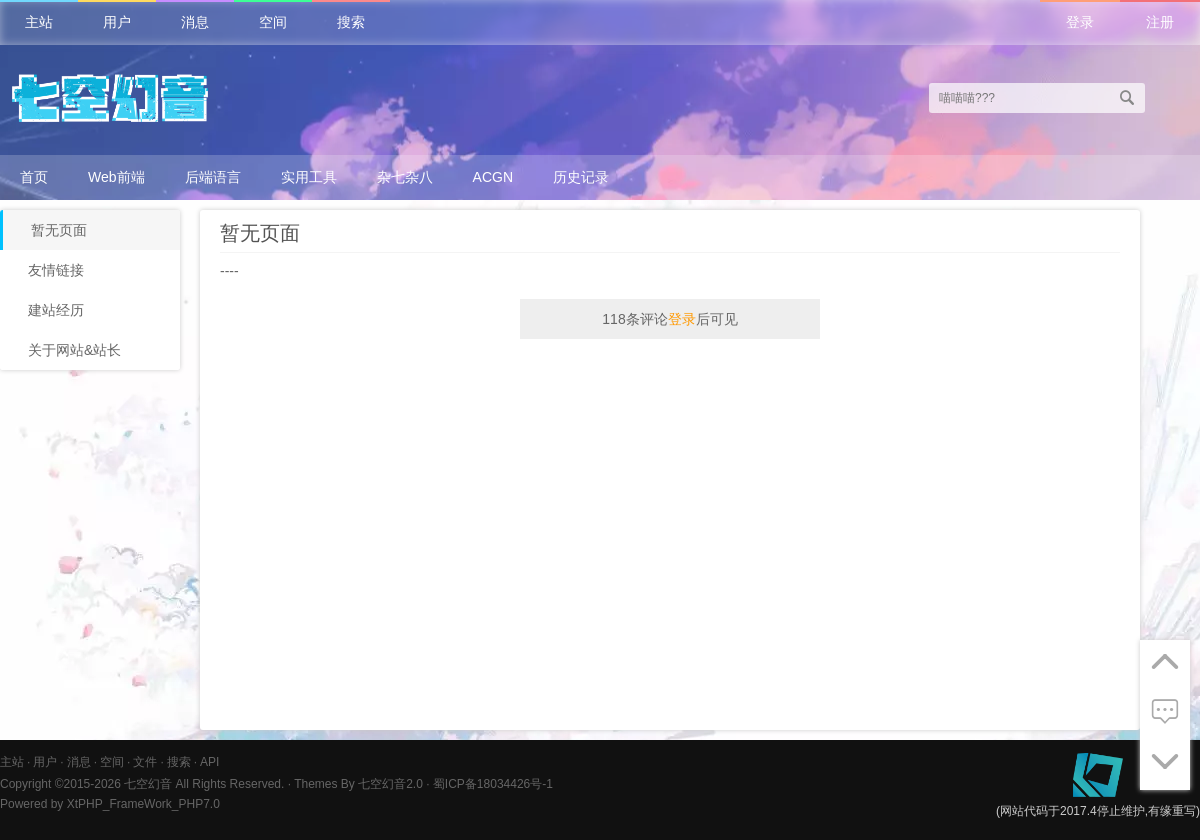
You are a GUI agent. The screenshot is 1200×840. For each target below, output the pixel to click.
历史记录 (581, 177)
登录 (1080, 22)
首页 (34, 177)
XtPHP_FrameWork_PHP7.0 (143, 804)
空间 (273, 22)
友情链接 (56, 270)
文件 (145, 762)
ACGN (493, 177)
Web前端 (116, 177)
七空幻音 (148, 784)
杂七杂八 (405, 177)
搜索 (351, 22)
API (209, 762)
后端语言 (213, 177)
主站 (39, 22)
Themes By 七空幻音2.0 (358, 784)
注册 (1160, 22)
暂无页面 (59, 230)
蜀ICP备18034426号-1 (493, 784)
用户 (117, 22)
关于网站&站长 (74, 350)
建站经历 (56, 310)
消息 (195, 22)
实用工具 (309, 177)
